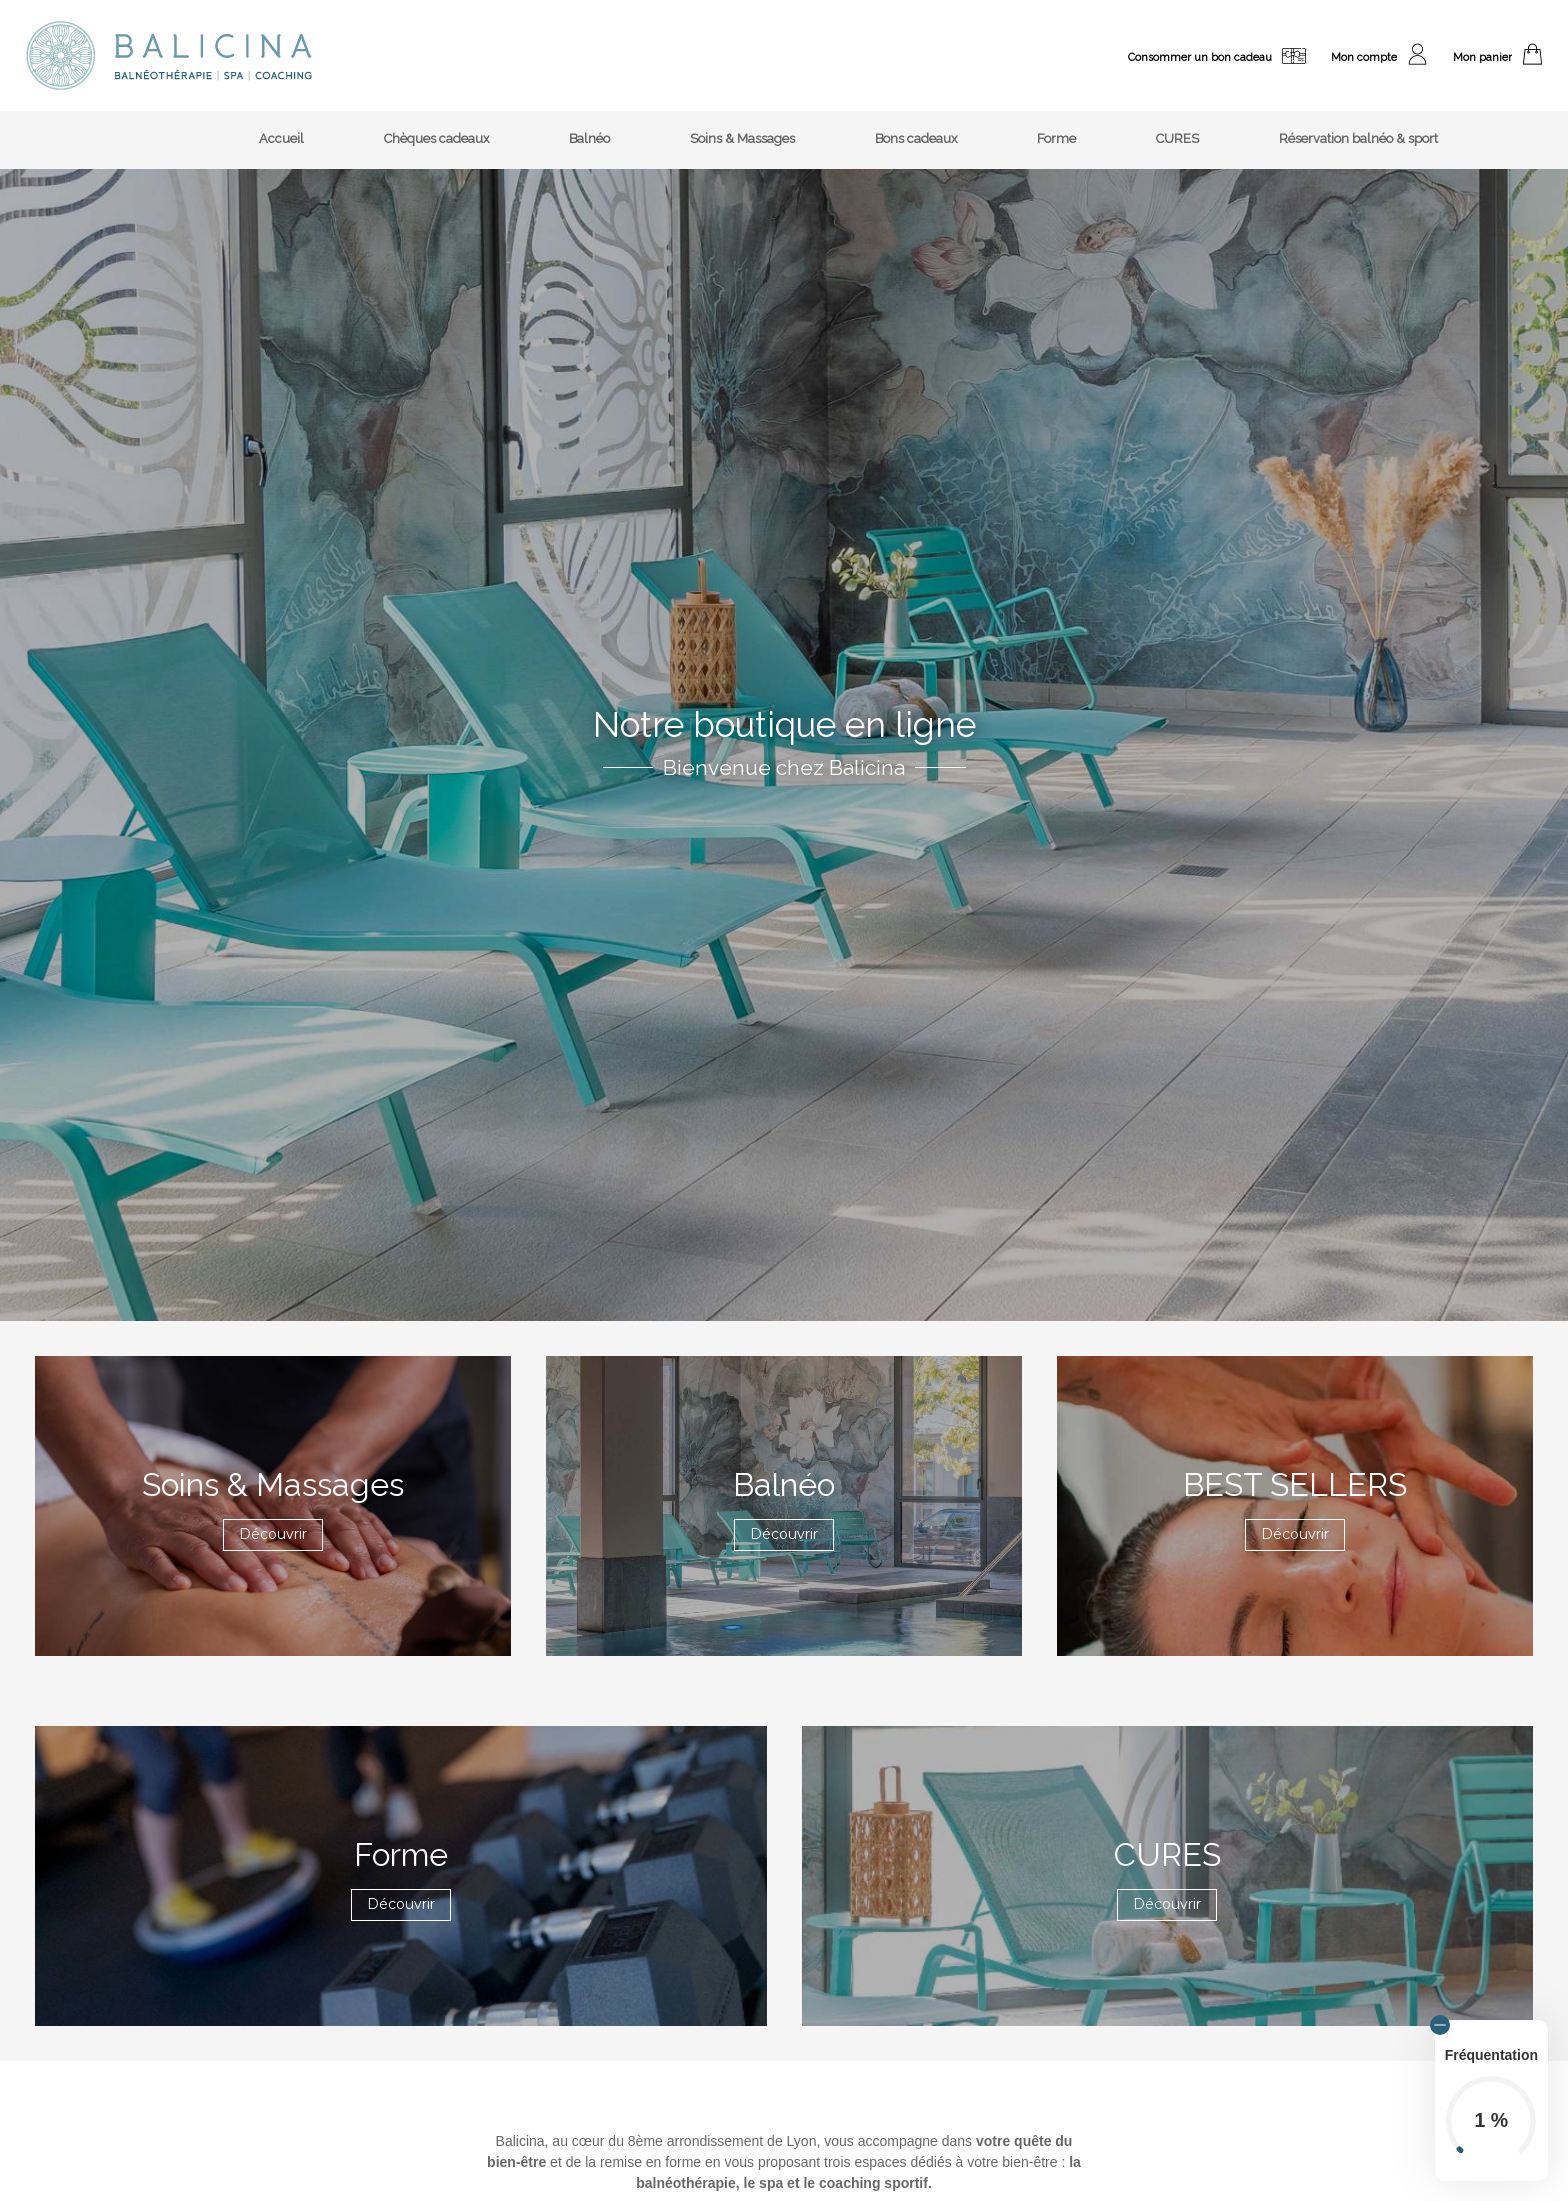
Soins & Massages (742, 138)
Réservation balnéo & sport (1358, 138)
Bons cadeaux (916, 138)
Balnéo (589, 138)
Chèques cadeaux (436, 138)
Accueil (281, 138)
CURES (1177, 138)
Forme (1056, 138)
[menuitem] (281, 140)
